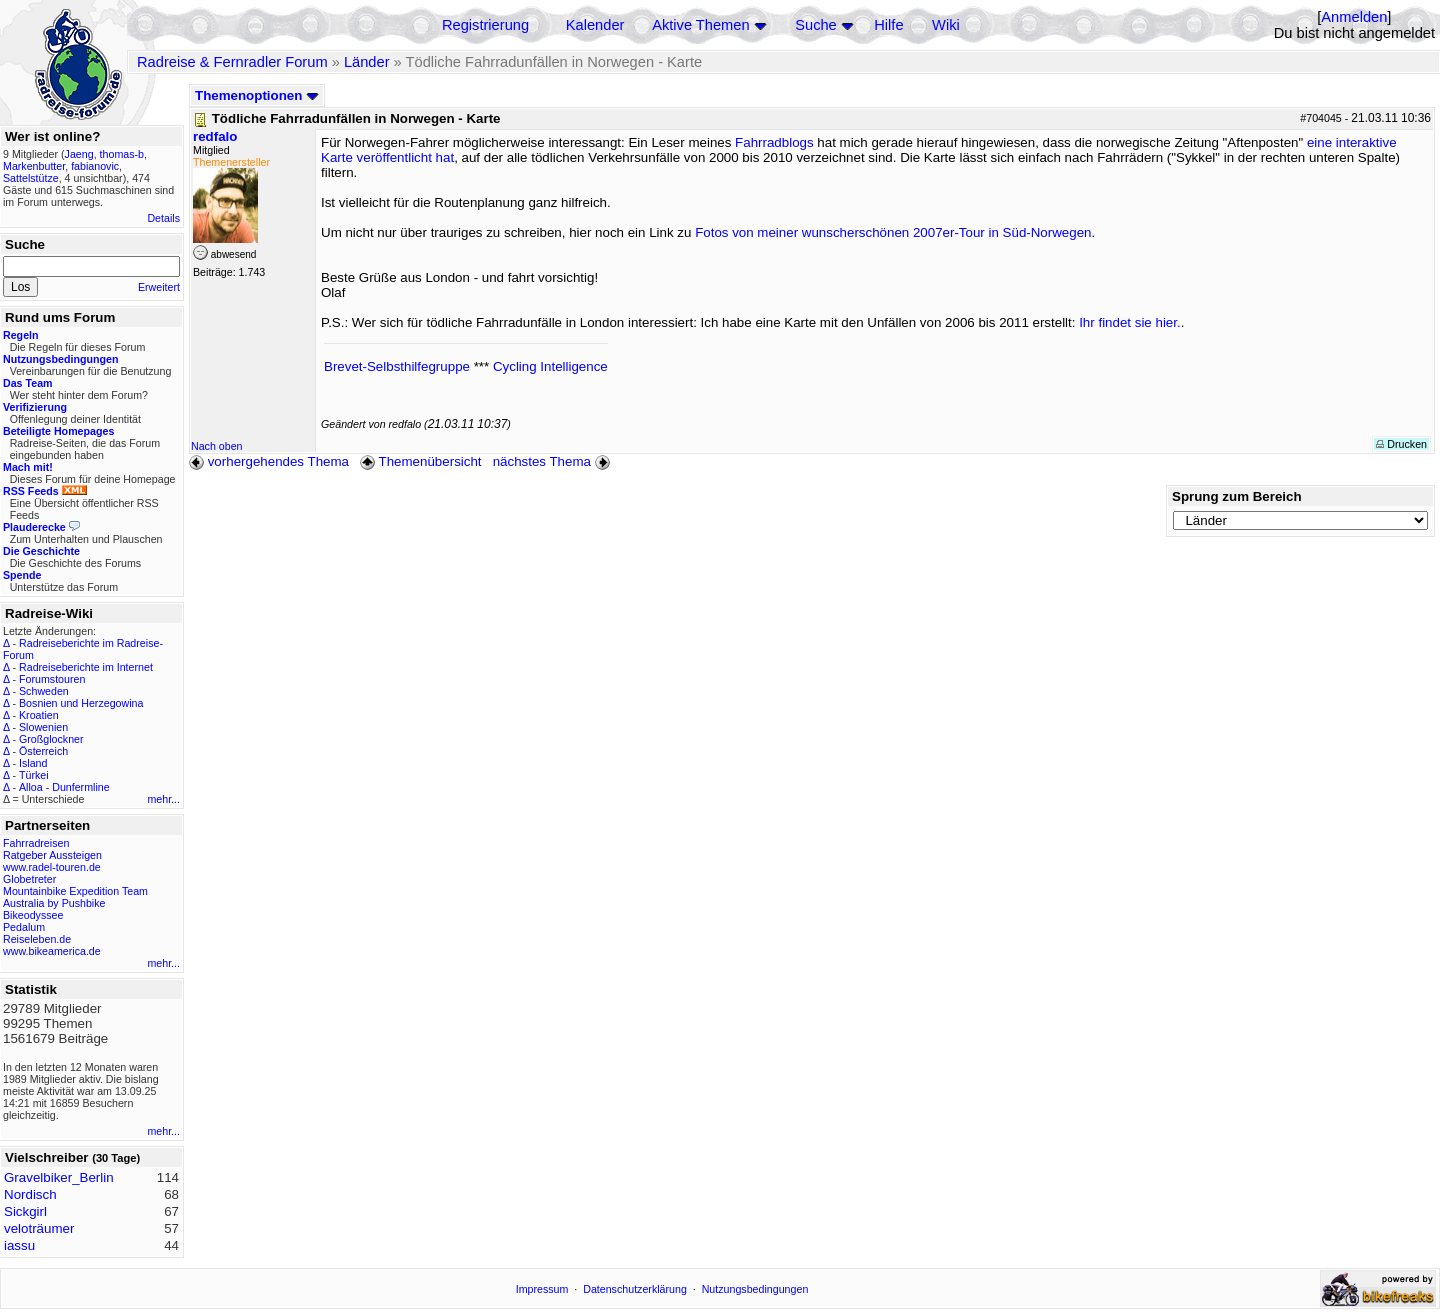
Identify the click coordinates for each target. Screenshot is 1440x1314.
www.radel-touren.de (52, 867)
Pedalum (24, 927)
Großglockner (51, 739)
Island (33, 763)
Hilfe (888, 25)
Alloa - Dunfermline (64, 787)
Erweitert (159, 287)
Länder (367, 62)
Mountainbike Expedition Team (75, 891)
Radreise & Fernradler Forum (232, 62)
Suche (816, 25)
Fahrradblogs (774, 142)
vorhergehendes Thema (269, 461)
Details (163, 218)
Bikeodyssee (33, 915)
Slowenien (43, 727)
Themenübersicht (420, 461)
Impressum (542, 1289)
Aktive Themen (700, 25)
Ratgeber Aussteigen (52, 855)
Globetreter (29, 879)
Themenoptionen (257, 95)
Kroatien (39, 715)
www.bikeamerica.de (52, 951)
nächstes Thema (553, 461)
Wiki (946, 25)
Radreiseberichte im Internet (86, 667)
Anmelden (1354, 17)
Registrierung (485, 25)
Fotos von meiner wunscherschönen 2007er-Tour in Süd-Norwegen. (895, 232)
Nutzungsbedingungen (755, 1289)
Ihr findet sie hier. (1130, 322)
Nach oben (217, 446)
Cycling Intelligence (550, 366)
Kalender (595, 25)
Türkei (34, 775)
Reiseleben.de (37, 939)
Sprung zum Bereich (1237, 496)
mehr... (163, 799)
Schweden (44, 691)
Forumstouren (52, 679)
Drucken (1401, 444)
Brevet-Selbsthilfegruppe (397, 366)
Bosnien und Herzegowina (81, 703)
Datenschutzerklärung (635, 1289)
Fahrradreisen (36, 843)
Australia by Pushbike (54, 903)
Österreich (43, 751)
